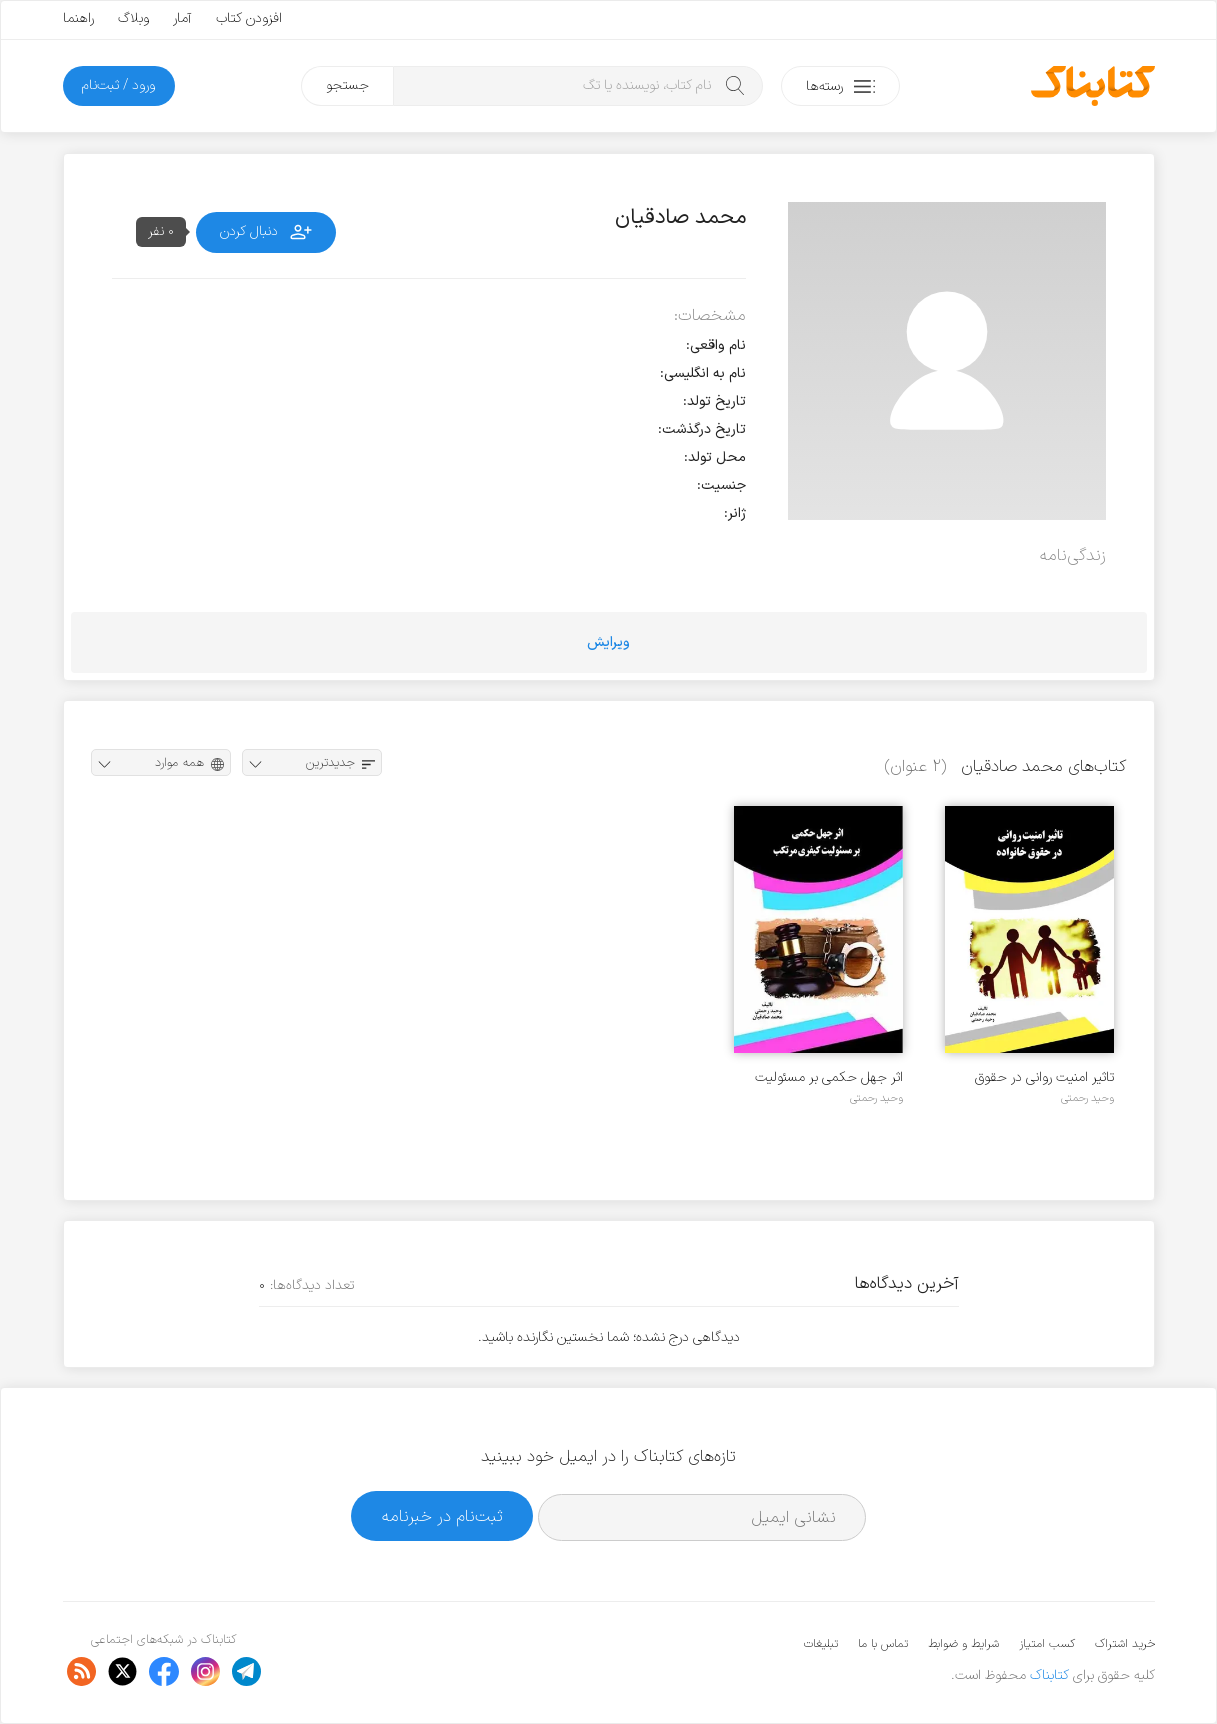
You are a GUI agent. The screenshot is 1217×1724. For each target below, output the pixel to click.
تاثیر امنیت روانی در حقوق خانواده (1044, 1077)
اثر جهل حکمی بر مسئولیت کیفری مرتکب (829, 1077)
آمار (182, 18)
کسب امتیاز (1047, 1644)
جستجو (347, 85)
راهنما (78, 18)
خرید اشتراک (1125, 1644)
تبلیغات (821, 1644)
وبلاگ (133, 18)
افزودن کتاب (249, 18)
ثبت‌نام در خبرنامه (442, 1516)
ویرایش (608, 642)
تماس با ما (883, 1644)
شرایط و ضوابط (963, 1644)
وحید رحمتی (1087, 1098)
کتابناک (1049, 1675)
